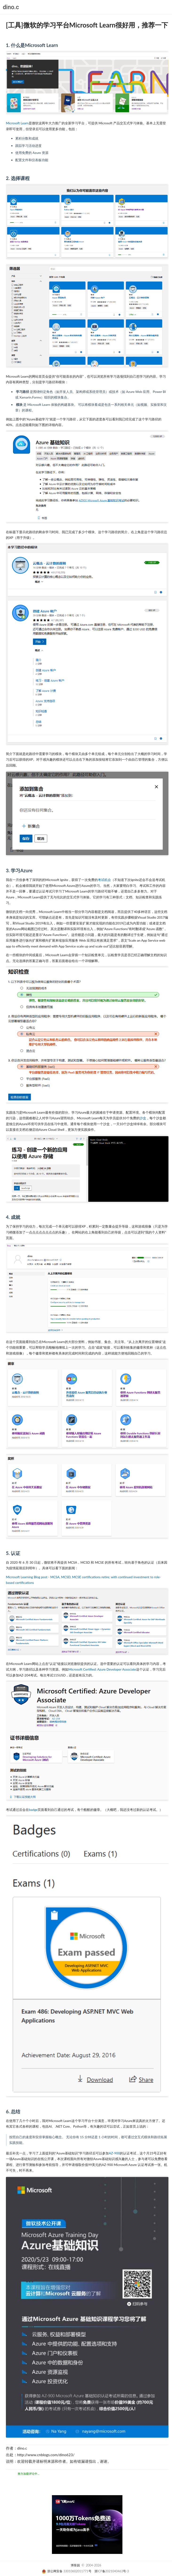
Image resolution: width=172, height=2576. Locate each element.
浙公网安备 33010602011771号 (66, 2571)
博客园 (75, 2565)
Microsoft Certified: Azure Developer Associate (102, 1669)
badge (33, 1810)
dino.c (11, 7)
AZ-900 (114, 2153)
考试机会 (104, 880)
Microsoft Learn (17, 123)
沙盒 (143, 1118)
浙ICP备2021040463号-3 (111, 2571)
